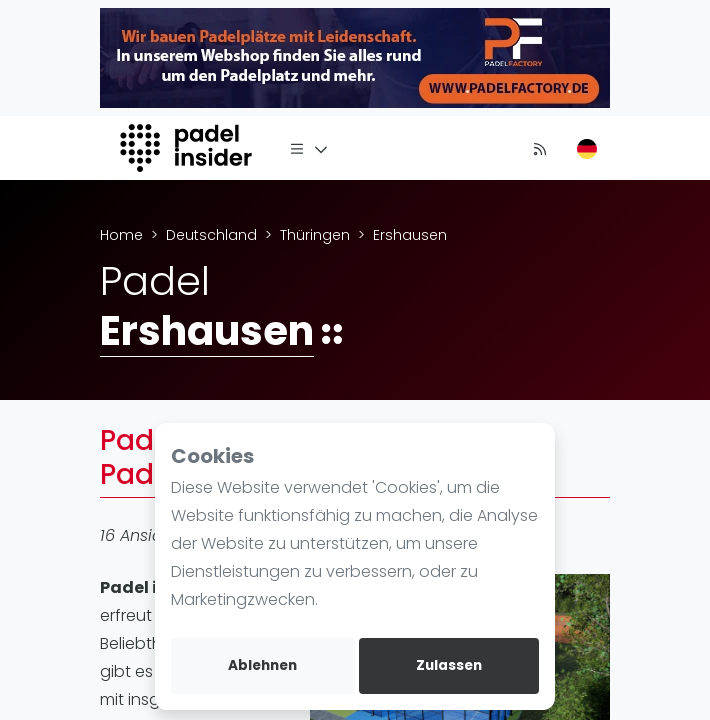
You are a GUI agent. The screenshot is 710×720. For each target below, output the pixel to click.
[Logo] (188, 148)
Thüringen (315, 235)
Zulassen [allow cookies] (449, 665)
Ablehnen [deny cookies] (262, 665)
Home (121, 235)
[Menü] (309, 148)
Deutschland (211, 235)
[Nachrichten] (540, 148)
